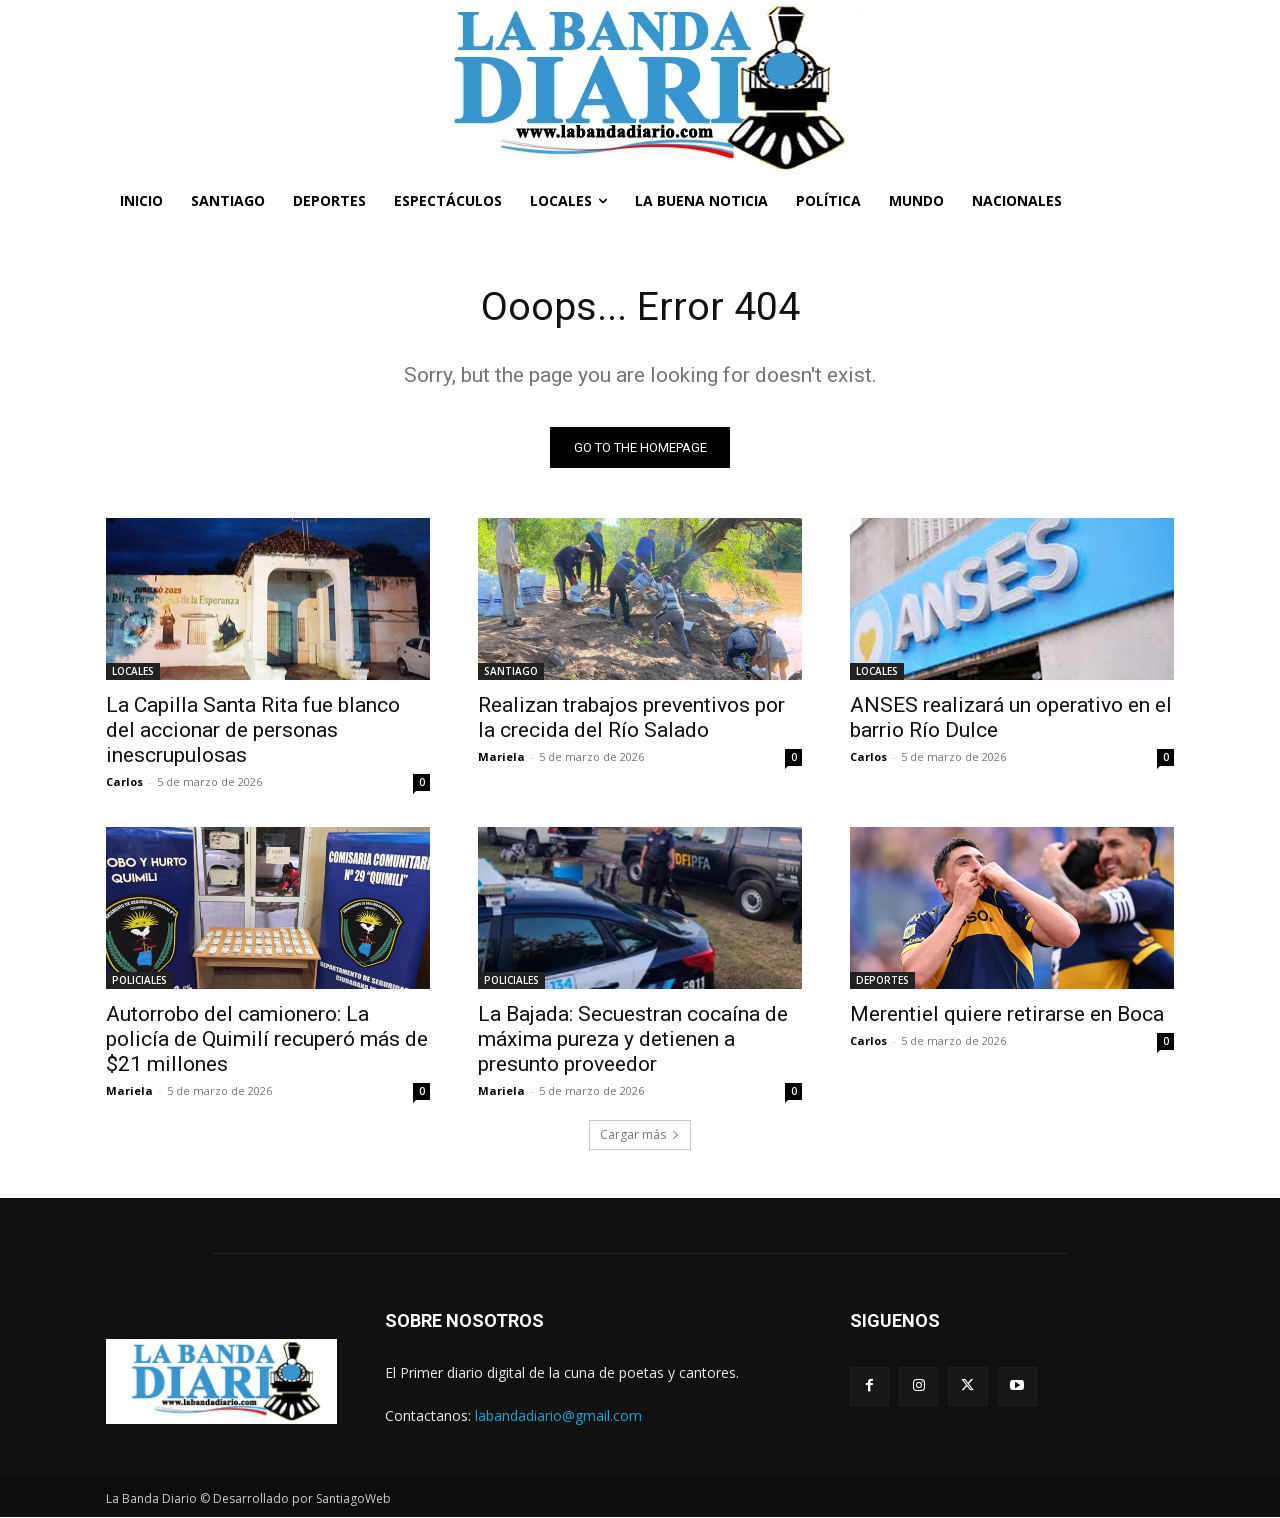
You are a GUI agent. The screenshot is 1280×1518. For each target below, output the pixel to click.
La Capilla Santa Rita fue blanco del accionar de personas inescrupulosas (253, 731)
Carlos (124, 782)
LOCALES (133, 672)
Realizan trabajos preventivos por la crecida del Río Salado (631, 718)
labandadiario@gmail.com (558, 1416)
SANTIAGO (511, 672)
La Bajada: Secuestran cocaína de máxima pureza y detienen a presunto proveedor (633, 1040)
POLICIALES (139, 981)
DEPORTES (882, 981)
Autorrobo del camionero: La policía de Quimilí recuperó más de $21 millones (267, 1040)
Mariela (501, 757)
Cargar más (640, 1135)
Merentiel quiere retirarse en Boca (1007, 1015)
